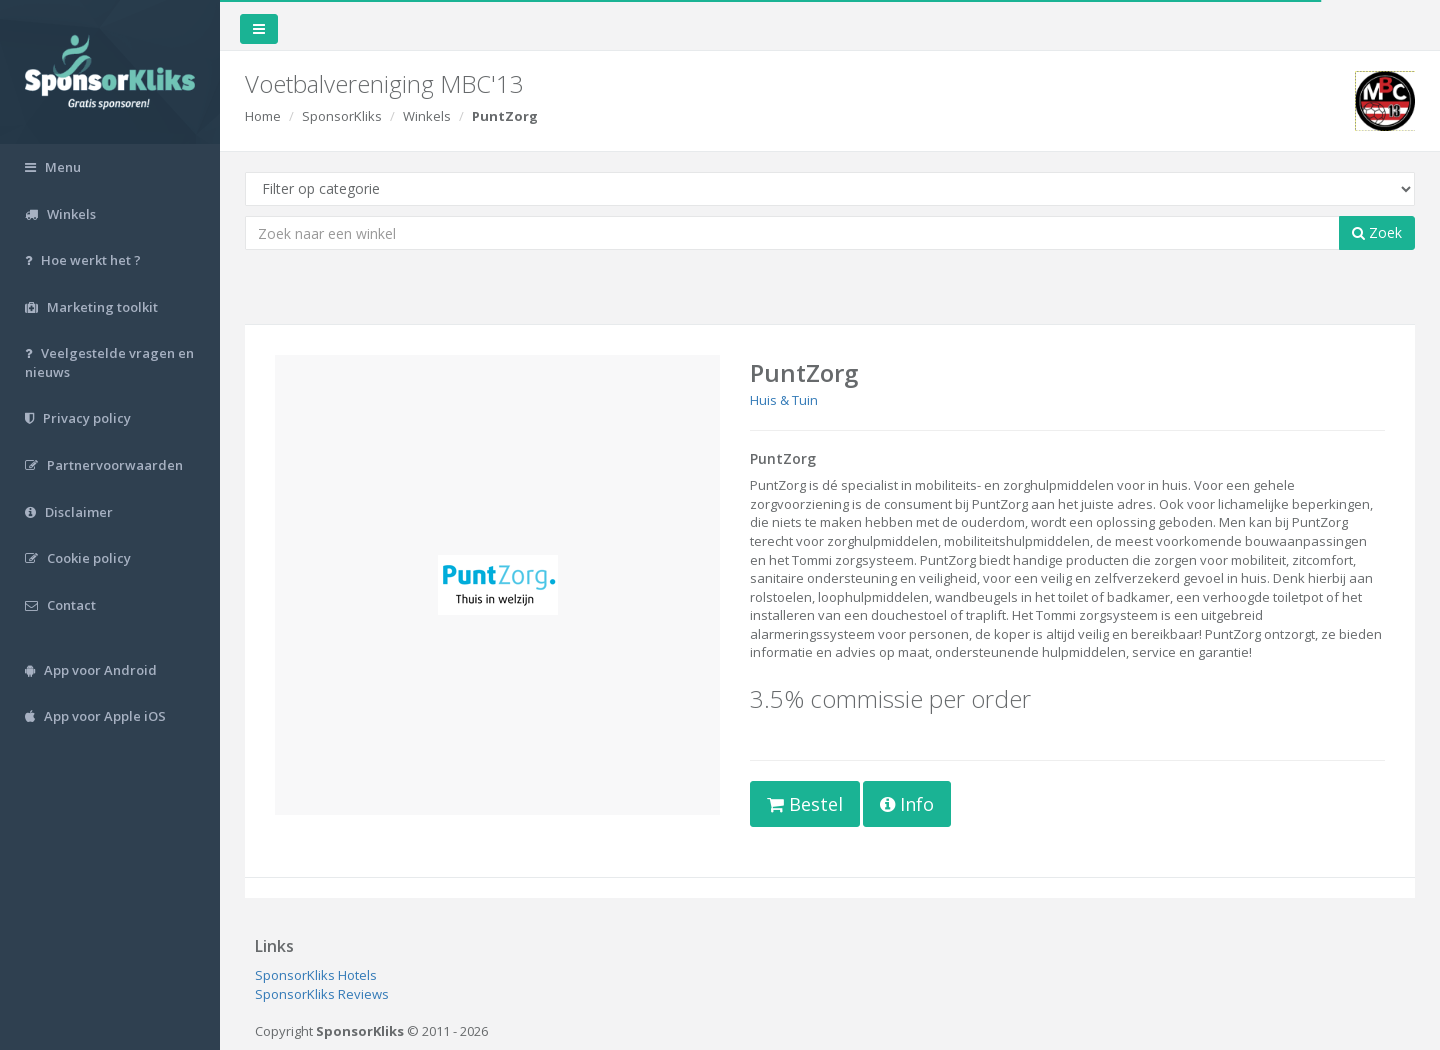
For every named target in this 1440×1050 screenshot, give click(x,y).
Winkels (427, 116)
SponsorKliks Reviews (322, 994)
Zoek (1377, 232)
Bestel (805, 804)
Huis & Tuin (784, 400)
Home (263, 116)
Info (907, 804)
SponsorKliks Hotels (316, 975)
